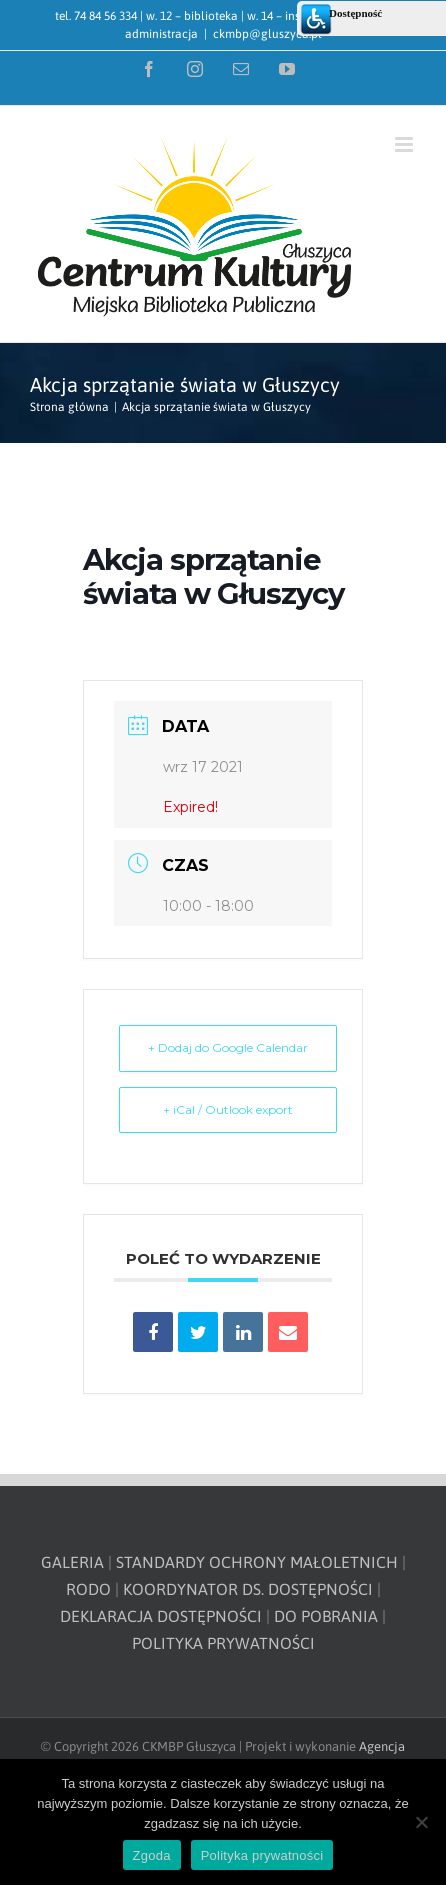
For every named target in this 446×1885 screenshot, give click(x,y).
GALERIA (72, 1562)
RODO (88, 1589)
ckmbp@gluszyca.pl (267, 34)
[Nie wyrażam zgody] (421, 1822)
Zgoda (152, 1855)
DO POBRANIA (326, 1616)
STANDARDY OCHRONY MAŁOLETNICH (257, 1562)
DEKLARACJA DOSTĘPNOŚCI (161, 1616)
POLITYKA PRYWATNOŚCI (223, 1643)
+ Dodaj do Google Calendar (228, 1047)
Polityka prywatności (262, 1855)
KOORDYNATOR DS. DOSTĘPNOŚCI (248, 1589)
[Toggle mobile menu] (405, 144)
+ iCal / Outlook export (228, 1109)
